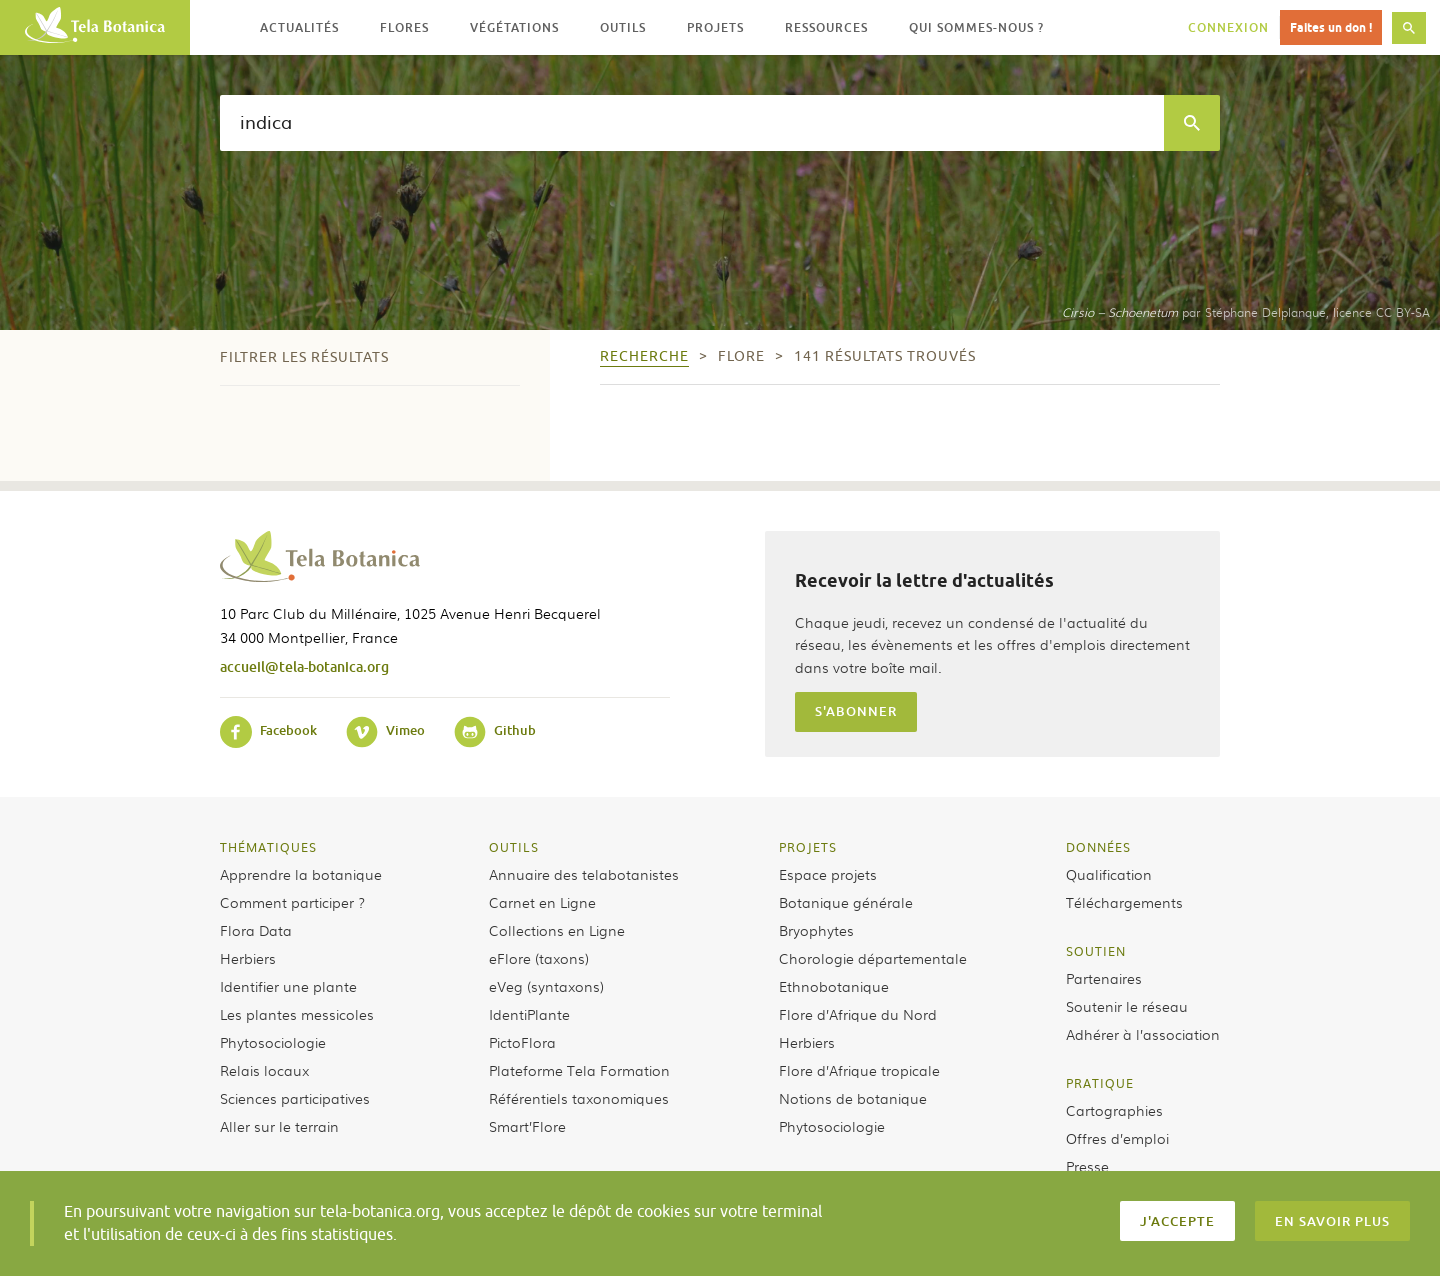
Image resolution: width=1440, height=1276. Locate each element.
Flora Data (256, 930)
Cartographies (1114, 1110)
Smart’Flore (527, 1126)
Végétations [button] (514, 27)
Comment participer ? (292, 902)
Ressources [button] (826, 27)
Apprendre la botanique (301, 874)
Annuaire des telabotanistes (584, 874)
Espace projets (828, 874)
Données (1098, 847)
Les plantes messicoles (297, 1014)
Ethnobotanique (834, 986)
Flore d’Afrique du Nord (858, 1014)
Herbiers (248, 958)
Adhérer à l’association (1143, 1034)
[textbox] (692, 123)
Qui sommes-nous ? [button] (976, 27)
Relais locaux (264, 1070)
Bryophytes (816, 930)
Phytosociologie (273, 1042)
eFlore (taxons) (539, 958)
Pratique (1100, 1083)
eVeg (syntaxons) (546, 986)
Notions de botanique (853, 1098)
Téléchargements (1124, 902)
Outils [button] (623, 27)
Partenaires (1104, 978)
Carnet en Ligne (542, 902)
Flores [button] (404, 27)
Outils (514, 847)
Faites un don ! (1331, 27)
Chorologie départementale (873, 958)
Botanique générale (846, 902)
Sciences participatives (295, 1098)
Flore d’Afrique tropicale (859, 1070)
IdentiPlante (529, 1014)
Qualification (1109, 874)
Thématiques (268, 847)
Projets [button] (715, 27)
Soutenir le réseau (1127, 1006)
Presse (1087, 1166)
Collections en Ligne (557, 930)
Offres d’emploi (1117, 1138)
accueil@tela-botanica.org (304, 666)
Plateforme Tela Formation (579, 1070)
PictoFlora (522, 1042)
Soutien (1096, 951)
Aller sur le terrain (279, 1126)
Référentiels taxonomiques (579, 1098)
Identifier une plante (288, 986)
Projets (808, 847)
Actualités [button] (299, 27)
